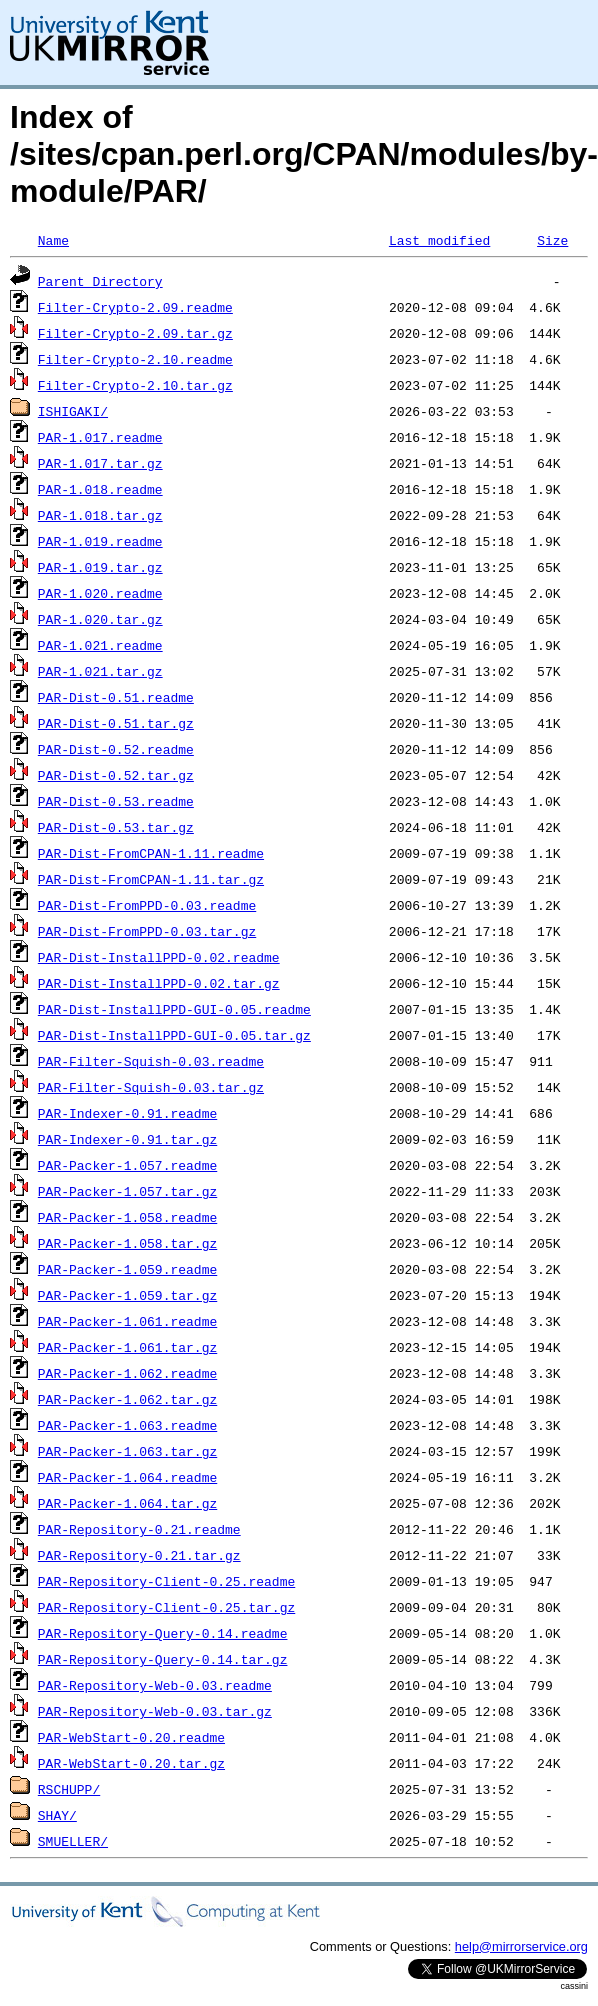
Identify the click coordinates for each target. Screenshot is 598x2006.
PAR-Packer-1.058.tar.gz (127, 1243)
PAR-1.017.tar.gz (100, 463)
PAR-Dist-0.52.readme (116, 749)
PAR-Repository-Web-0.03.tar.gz (155, 1711)
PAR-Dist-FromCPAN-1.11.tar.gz (151, 879)
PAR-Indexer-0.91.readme (127, 1113)
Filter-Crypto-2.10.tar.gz (135, 385)
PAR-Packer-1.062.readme (127, 1373)
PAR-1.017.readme (100, 437)
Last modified (439, 240)
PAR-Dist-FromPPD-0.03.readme (147, 905)
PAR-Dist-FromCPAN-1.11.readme (151, 853)
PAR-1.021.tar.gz (100, 671)
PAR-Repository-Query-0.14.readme (163, 1633)
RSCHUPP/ (69, 1789)
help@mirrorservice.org (521, 1946)
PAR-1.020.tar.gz (100, 619)
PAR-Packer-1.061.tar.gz (127, 1347)
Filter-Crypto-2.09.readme (135, 307)
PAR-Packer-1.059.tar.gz (127, 1295)
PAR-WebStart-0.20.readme (131, 1737)
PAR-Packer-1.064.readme (127, 1477)
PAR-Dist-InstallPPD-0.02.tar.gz (159, 983)
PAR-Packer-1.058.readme (127, 1217)
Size (552, 240)
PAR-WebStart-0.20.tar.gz (131, 1763)
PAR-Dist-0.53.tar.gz (116, 827)
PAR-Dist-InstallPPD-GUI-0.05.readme (174, 1009)
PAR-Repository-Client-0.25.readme (166, 1581)
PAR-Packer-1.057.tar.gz (127, 1191)
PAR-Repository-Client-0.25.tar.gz (166, 1607)
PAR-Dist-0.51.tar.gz (116, 723)
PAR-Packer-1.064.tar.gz (127, 1503)
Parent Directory (100, 281)
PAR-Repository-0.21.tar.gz (139, 1555)
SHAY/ (57, 1815)
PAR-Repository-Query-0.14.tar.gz (163, 1659)
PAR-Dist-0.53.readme (116, 801)
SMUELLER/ (73, 1841)
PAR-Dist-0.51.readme (116, 697)
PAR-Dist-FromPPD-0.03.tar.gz (147, 931)
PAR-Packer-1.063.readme (127, 1425)
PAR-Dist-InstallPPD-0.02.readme (159, 957)
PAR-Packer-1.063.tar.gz (127, 1451)
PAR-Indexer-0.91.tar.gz (127, 1139)
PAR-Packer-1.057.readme (127, 1165)
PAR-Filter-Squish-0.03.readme (151, 1061)
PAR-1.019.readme (100, 541)
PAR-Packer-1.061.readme (127, 1321)
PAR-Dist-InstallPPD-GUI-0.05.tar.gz (174, 1035)
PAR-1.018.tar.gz (100, 515)
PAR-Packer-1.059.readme (127, 1269)
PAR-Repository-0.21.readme (139, 1529)
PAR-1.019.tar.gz (100, 567)
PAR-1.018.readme (100, 489)
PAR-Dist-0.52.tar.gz (116, 775)
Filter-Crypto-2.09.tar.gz (135, 333)
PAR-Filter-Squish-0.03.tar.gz (151, 1087)
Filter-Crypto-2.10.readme (135, 359)
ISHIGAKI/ (73, 411)
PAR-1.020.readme (100, 593)
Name (53, 240)
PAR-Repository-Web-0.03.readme (155, 1685)
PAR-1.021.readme (100, 645)
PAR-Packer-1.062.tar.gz (127, 1399)
